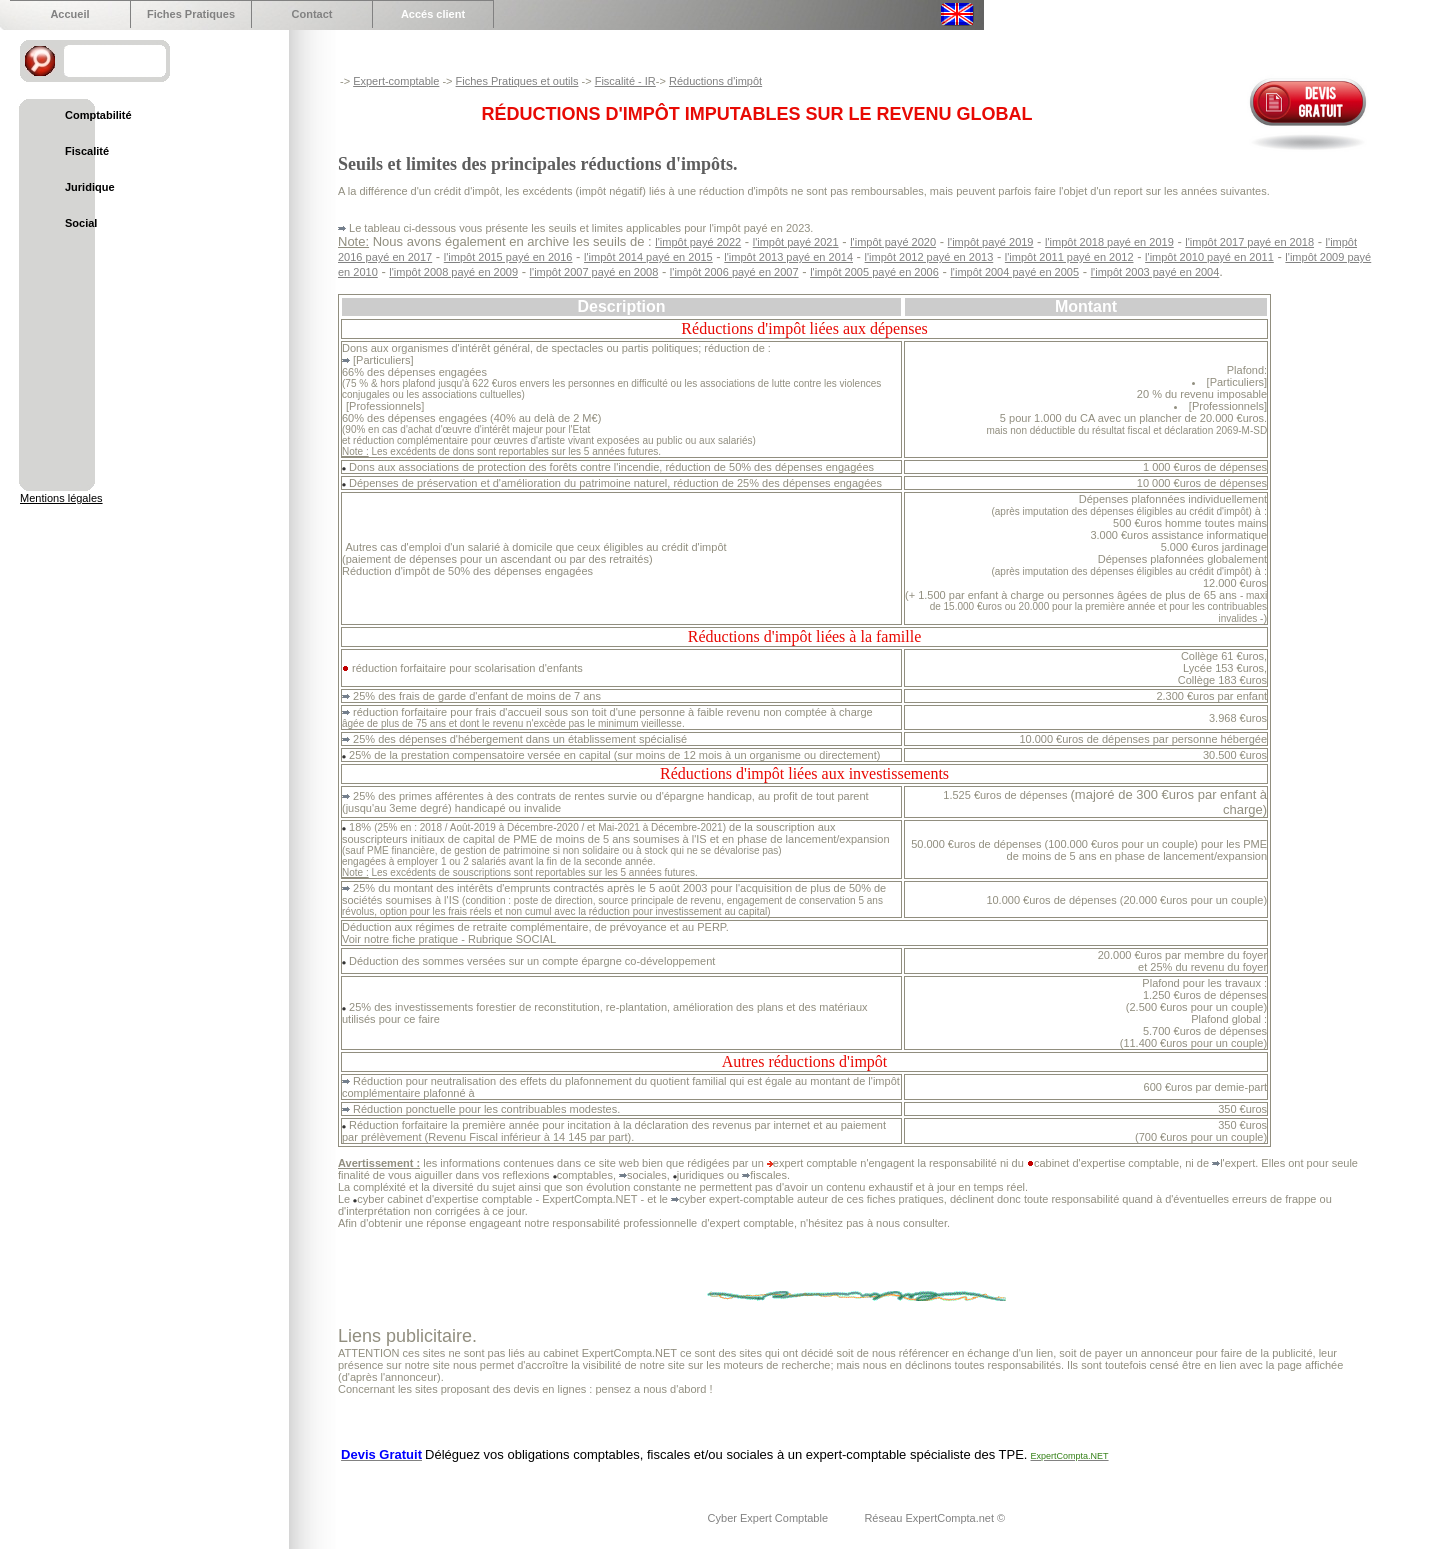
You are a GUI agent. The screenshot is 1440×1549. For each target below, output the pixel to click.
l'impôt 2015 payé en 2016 (508, 257)
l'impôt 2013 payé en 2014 (788, 257)
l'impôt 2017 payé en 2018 (1249, 242)
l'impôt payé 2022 (698, 242)
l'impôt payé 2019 (991, 242)
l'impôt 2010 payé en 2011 (1209, 257)
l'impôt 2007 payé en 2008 (594, 272)
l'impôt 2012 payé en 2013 (929, 257)
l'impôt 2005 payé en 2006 (874, 272)
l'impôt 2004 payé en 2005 (1014, 272)
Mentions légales (61, 498)
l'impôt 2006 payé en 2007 (734, 272)
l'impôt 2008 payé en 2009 (453, 272)
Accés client (433, 14)
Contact (312, 14)
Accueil (69, 14)
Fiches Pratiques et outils (517, 81)
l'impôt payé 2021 (796, 242)
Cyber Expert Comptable (770, 1518)
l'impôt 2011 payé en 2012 (1069, 257)
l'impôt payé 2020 (893, 242)
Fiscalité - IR (625, 81)
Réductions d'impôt (715, 81)
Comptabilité (98, 115)
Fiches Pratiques (191, 14)
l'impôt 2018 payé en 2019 (1109, 242)
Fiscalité (87, 151)
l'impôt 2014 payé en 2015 (648, 257)
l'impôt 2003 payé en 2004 (1155, 272)
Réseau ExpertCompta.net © (934, 1518)
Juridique (90, 187)
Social (81, 223)
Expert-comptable (396, 81)
